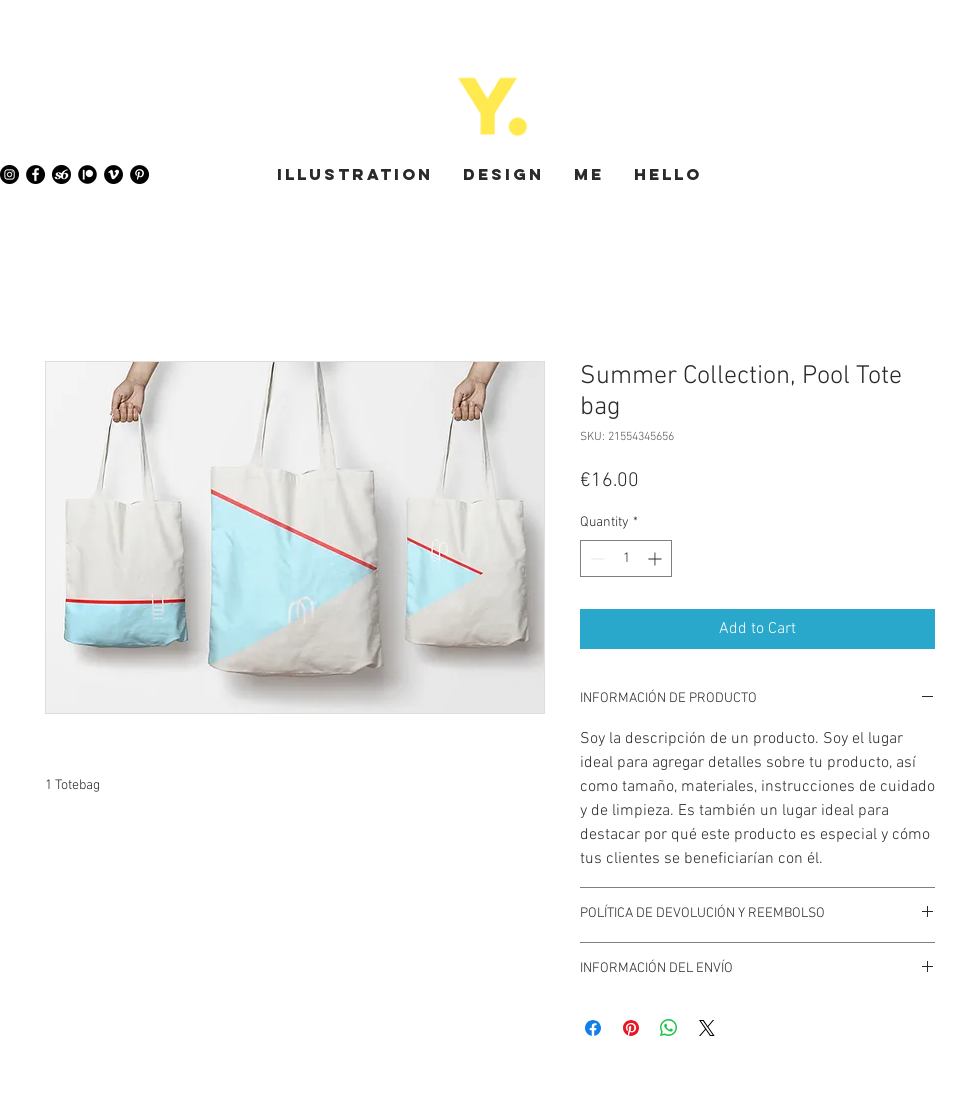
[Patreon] (87, 174)
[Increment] (656, 558)
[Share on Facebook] (593, 1028)
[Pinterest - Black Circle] (139, 174)
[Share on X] (707, 1028)
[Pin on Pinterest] (631, 1028)
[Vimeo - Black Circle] (113, 174)
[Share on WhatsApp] (669, 1028)
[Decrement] (595, 558)
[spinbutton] (626, 558)
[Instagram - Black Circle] (9, 174)
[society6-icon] (61, 174)
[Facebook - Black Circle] (35, 174)
